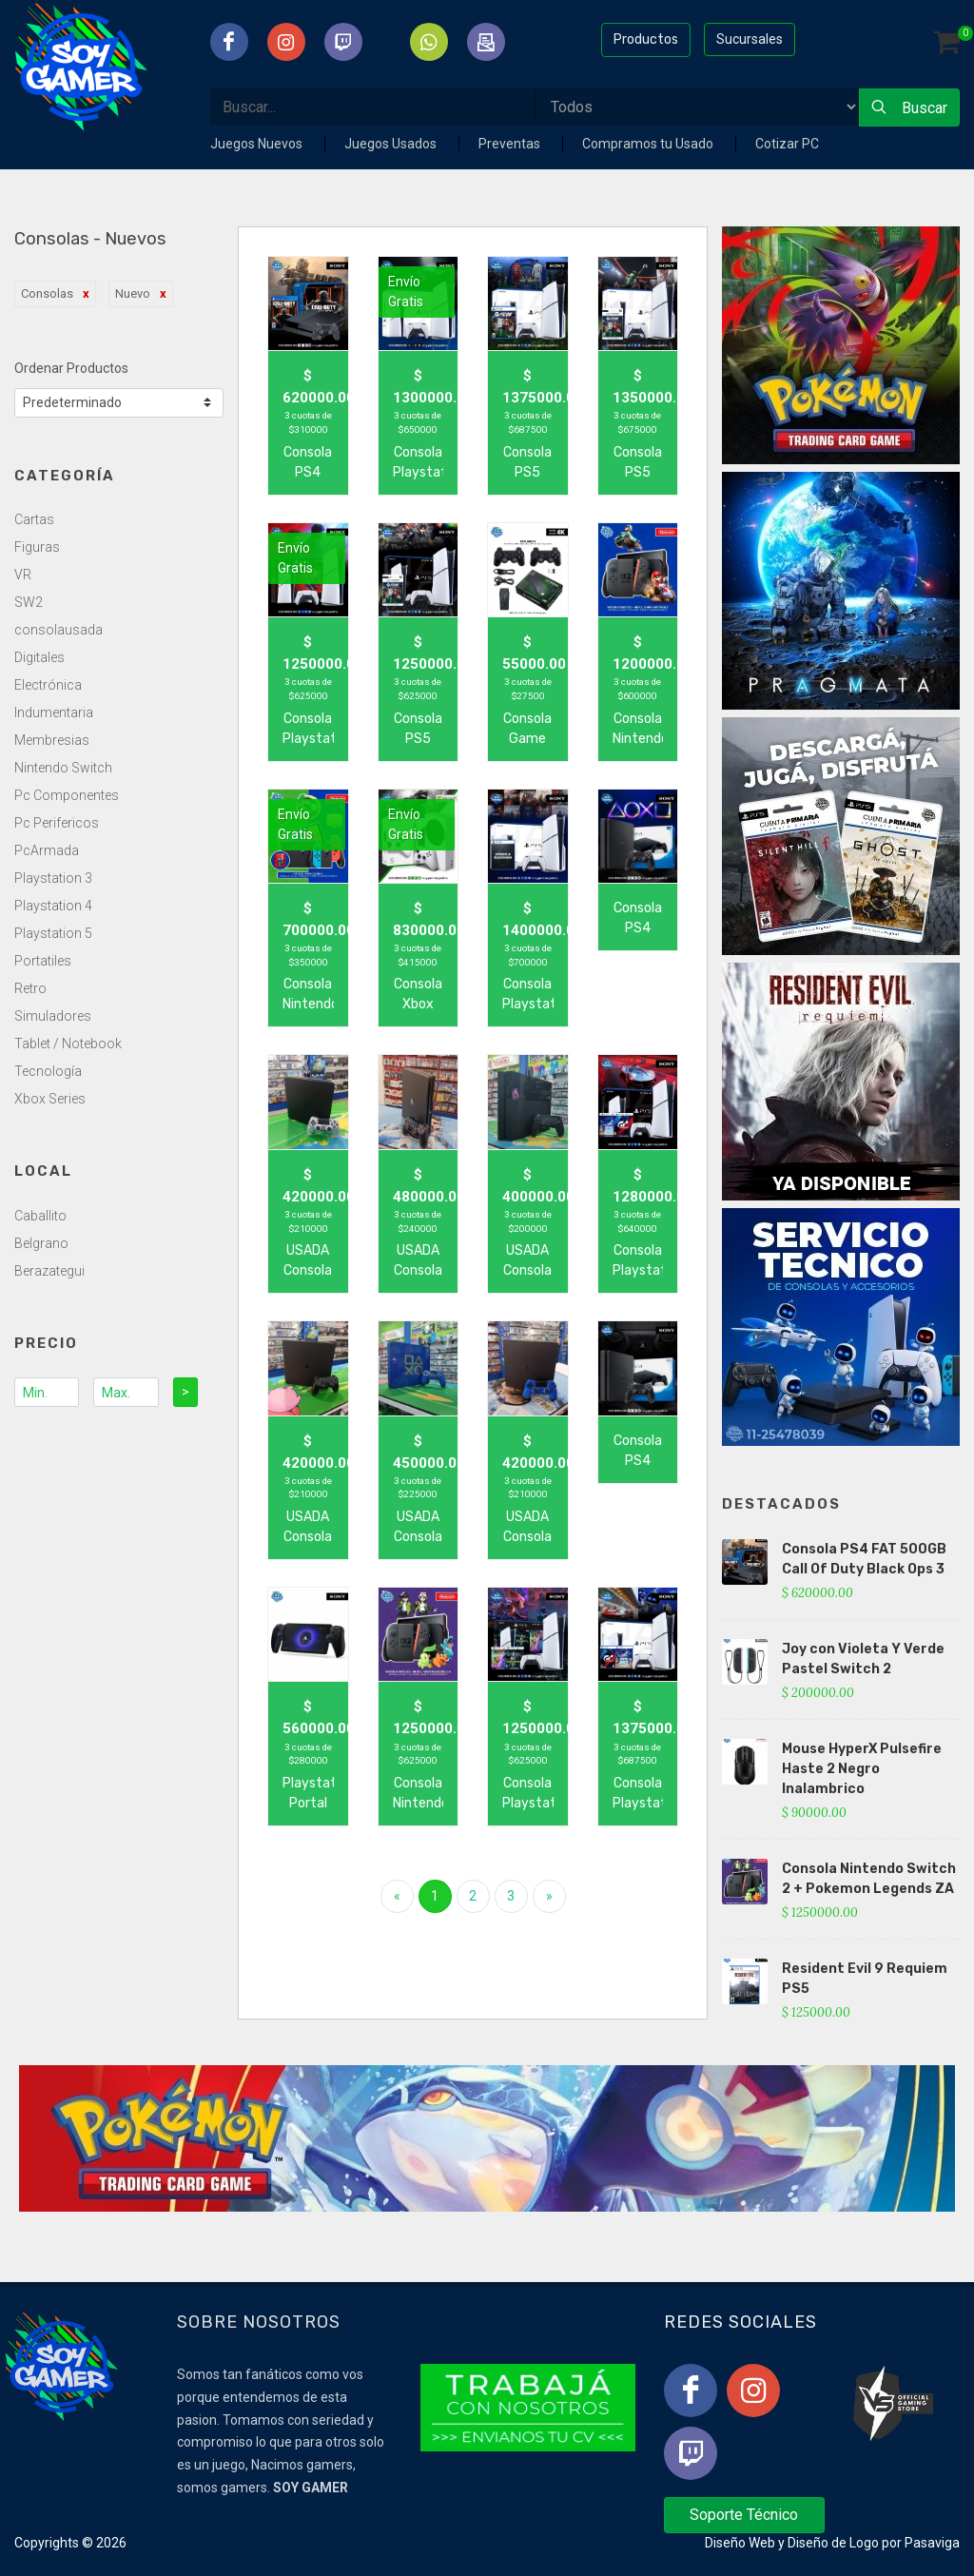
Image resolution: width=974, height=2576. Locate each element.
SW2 (28, 602)
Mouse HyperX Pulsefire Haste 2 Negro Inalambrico (862, 1769)
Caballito (40, 1215)
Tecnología (48, 1071)
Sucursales (749, 39)
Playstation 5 (53, 933)
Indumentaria (53, 712)
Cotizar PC (787, 143)
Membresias (51, 740)
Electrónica (48, 685)
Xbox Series (50, 1098)
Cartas (34, 519)
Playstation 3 (53, 878)
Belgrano (41, 1243)
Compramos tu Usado (649, 143)
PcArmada (46, 850)
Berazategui (49, 1270)
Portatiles (42, 960)
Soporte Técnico (744, 2515)
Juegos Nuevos (257, 143)
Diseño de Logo (833, 2542)
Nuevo (132, 293)
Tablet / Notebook (68, 1043)
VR (22, 574)
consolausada (58, 629)
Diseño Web (740, 2542)
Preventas (510, 143)
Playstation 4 (53, 905)
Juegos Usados (391, 143)
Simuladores (52, 1016)
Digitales (39, 657)
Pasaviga (932, 2542)
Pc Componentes (66, 795)
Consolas (47, 293)
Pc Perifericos (56, 822)
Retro (30, 988)
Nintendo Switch (63, 767)
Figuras (37, 547)
